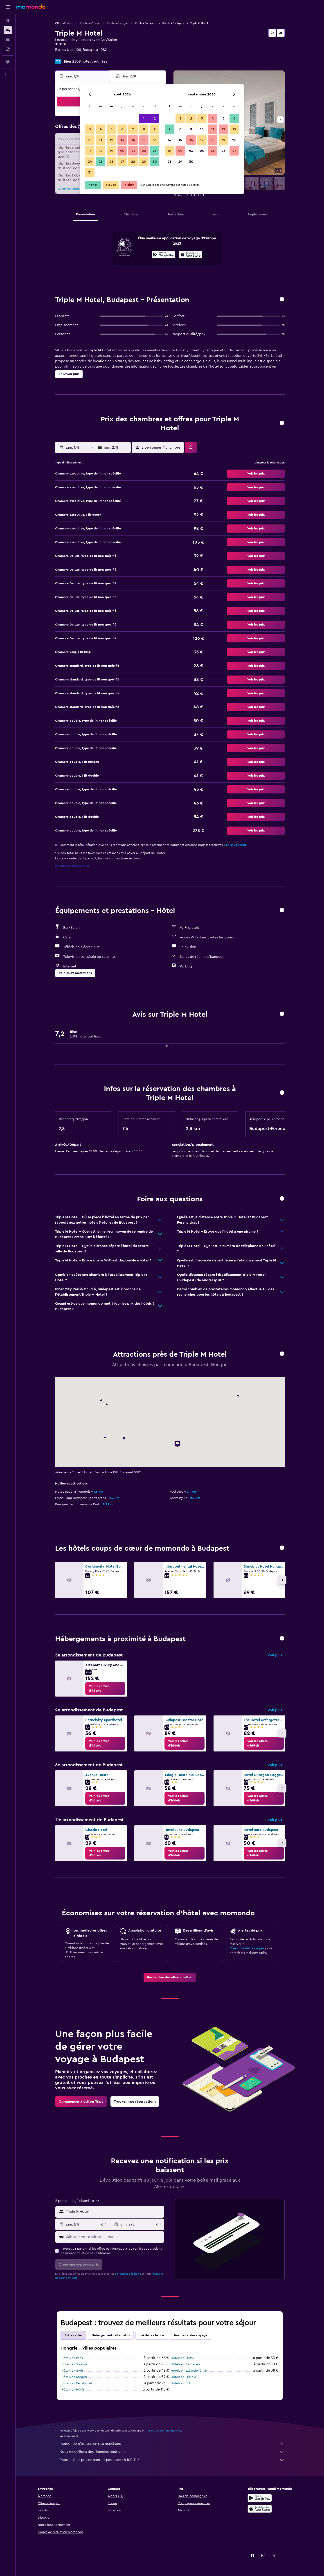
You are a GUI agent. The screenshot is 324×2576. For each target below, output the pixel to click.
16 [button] (154, 140)
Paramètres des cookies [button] (72, 865)
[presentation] (190, 254)
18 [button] (100, 151)
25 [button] (101, 161)
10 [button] (90, 140)
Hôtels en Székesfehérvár (189, 2370)
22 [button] (144, 151)
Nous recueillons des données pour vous (172, 2451)
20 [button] (122, 151)
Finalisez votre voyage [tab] (190, 2335)
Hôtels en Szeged (74, 2377)
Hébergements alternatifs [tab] (111, 2335)
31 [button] (90, 172)
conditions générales (128, 2273)
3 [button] (90, 129)
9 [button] (155, 129)
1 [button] (143, 118)
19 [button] (111, 151)
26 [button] (111, 161)
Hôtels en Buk (181, 2383)
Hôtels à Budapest (145, 23)
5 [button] (111, 129)
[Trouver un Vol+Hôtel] (8, 49)
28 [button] (133, 161)
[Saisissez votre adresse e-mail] (114, 2237)
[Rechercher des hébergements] (8, 30)
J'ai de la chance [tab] (151, 2335)
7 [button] (133, 129)
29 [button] (144, 161)
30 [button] (155, 161)
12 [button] (111, 140)
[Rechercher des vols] (8, 20)
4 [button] (101, 129)
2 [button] (155, 118)
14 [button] (133, 140)
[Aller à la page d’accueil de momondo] (30, 7)
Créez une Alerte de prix (247, 1948)
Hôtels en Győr (72, 2370)
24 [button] (90, 161)
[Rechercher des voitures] (8, 39)
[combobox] (114, 2211)
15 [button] (144, 140)
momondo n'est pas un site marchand (172, 2443)
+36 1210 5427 (66, 55)
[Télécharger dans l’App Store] (190, 255)
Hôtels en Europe (89, 23)
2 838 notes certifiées (89, 61)
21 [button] (133, 151)
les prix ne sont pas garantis (164, 2430)
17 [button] (89, 151)
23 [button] (155, 151)
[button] (8, 7)
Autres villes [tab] (73, 2335)
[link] (105, 1688)
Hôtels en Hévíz (72, 2389)
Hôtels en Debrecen (185, 2364)
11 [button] (100, 140)
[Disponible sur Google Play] (163, 255)
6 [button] (122, 129)
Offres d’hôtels (64, 23)
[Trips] (8, 61)
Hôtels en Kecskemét (76, 2383)
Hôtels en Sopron (74, 2364)
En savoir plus (236, 845)
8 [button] (144, 129)
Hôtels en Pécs (72, 2358)
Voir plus (275, 1655)
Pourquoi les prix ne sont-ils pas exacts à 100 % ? (172, 2460)
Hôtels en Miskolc (183, 2377)
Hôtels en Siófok (182, 2358)
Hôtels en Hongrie (117, 23)
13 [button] (122, 140)
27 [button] (122, 161)
